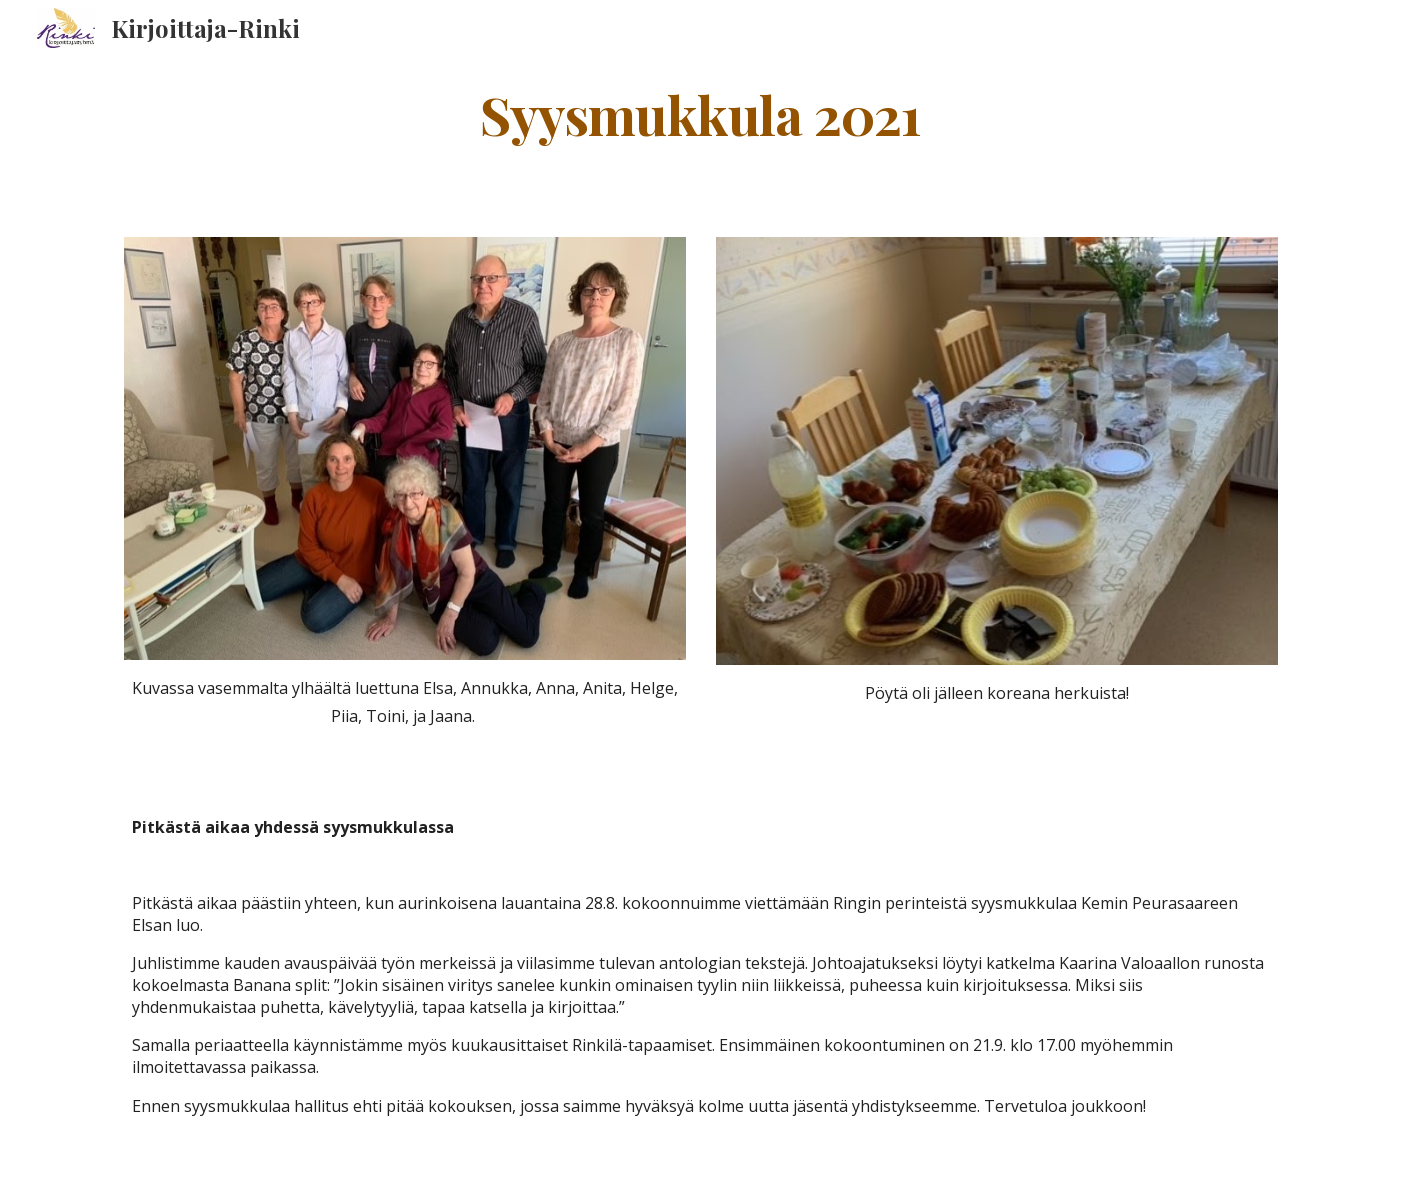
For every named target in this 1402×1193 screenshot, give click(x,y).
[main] (701, 113)
